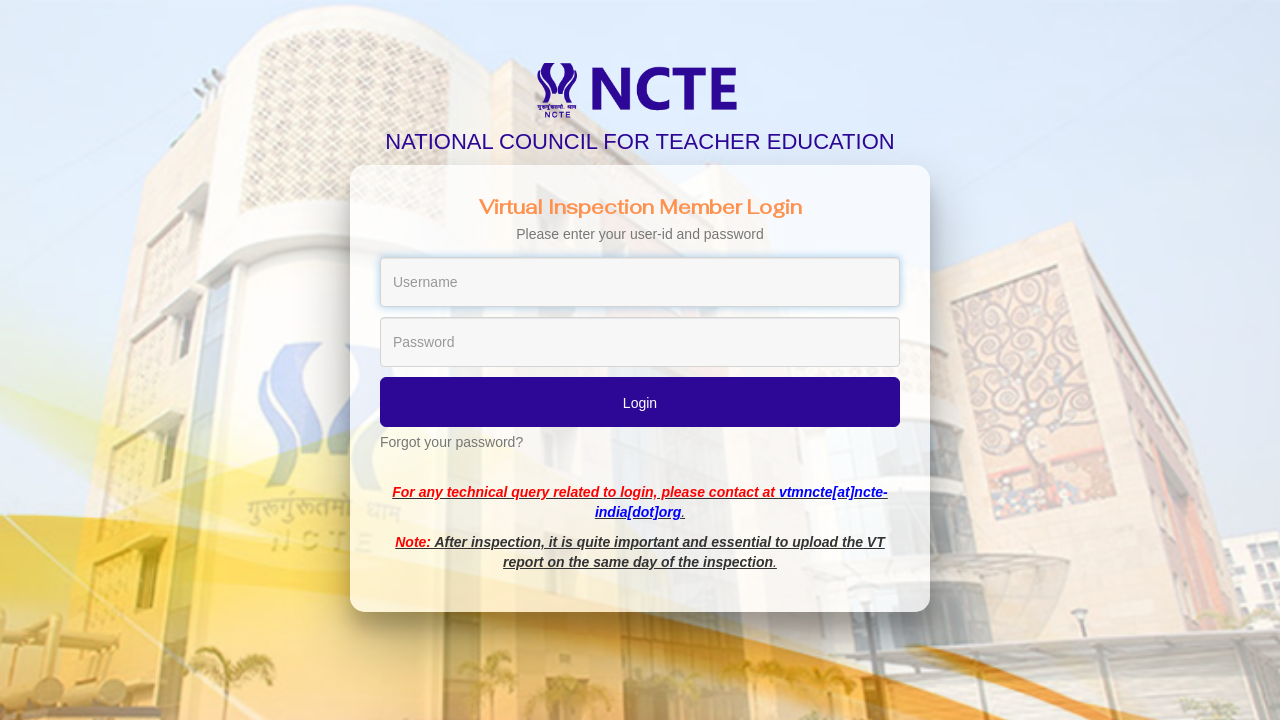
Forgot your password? (451, 442)
